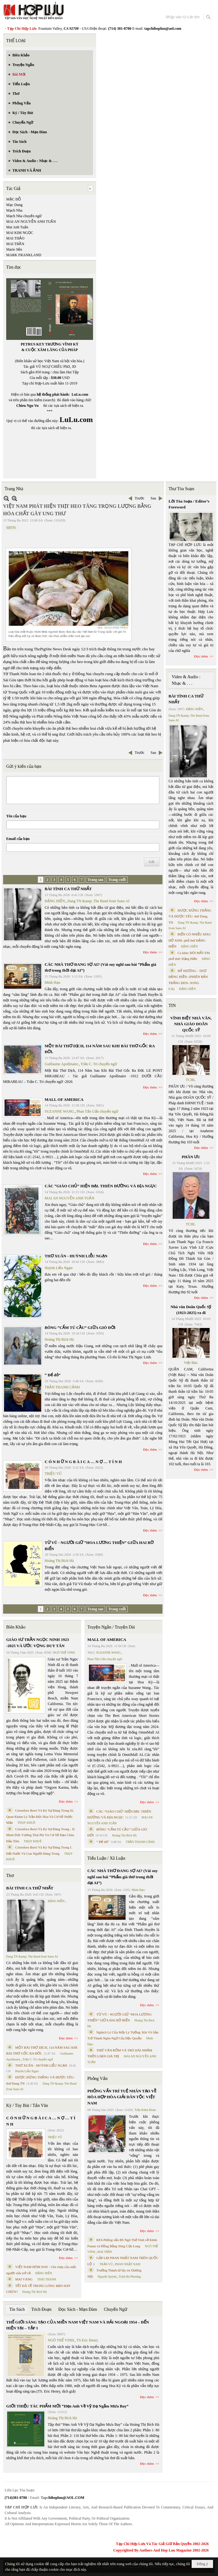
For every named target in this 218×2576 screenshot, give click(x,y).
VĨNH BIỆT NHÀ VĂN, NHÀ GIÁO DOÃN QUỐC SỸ (190, 1024)
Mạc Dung (14, 205)
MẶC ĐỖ (13, 199)
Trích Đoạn (41, 2309)
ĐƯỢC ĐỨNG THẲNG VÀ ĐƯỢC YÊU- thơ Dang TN (190, 916)
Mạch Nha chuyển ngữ (24, 216)
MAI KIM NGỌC (19, 233)
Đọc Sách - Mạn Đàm (77, 2309)
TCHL (190, 1080)
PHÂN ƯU (191, 1156)
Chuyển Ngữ (115, 2309)
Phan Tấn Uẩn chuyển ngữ (97, 1111)
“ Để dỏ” (52, 1375)
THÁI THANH (46, 2279)
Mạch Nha (14, 210)
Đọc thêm (150, 952)
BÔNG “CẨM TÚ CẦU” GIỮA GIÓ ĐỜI (80, 1327)
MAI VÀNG (24, 2279)
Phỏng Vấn (97, 2078)
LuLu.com (80, 394)
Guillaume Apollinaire (61, 1064)
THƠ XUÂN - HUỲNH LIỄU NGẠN (76, 1256)
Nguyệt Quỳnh (107, 2276)
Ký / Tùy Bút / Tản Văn (27, 2105)
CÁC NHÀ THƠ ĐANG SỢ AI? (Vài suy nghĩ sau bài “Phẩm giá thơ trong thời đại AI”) (122, 1876)
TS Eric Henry (87, 2340)
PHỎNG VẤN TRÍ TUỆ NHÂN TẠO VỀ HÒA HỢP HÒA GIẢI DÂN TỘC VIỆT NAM (121, 2097)
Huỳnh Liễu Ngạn (59, 1268)
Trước (139, 498)
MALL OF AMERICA (64, 1099)
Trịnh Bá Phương (129, 2276)
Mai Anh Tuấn (17, 227)
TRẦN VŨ (106, 2264)
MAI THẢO (15, 238)
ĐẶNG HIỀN (55, 901)
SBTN (11, 527)
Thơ (10, 1875)
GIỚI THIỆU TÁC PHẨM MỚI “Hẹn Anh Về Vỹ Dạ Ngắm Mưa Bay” (67, 2406)
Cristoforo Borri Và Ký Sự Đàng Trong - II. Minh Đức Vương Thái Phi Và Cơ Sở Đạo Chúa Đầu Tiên (40, 1835)
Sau (153, 498)
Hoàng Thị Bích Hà (59, 1339)
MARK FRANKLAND (23, 255)
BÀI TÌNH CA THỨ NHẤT (68, 888)
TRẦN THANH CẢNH (62, 1387)
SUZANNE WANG (59, 1111)
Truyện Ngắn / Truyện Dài (111, 1627)
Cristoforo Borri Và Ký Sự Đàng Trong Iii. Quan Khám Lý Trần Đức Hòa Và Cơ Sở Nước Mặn (40, 1816)
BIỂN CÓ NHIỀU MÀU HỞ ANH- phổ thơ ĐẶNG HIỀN (190, 940)
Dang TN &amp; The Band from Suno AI (98, 901)
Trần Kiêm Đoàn (145, 2110)
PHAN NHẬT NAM (127, 2264)
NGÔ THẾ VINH (64, 1652)
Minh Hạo (52, 982)
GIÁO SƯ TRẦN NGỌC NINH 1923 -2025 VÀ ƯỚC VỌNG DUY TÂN (37, 1642)
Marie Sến (14, 249)
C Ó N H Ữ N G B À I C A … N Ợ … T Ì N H (83, 1461)
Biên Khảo (15, 1627)
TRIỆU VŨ (53, 1473)
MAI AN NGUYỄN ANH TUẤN (31, 221)
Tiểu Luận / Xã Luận (106, 1858)
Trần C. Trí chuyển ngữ (99, 1064)
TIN (172, 1005)
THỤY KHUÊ (26, 1822)
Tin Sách (17, 2309)
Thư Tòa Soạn (181, 488)
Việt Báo (191, 1363)
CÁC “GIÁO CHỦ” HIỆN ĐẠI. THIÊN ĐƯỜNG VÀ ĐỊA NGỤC (101, 1186)
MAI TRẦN (15, 244)
